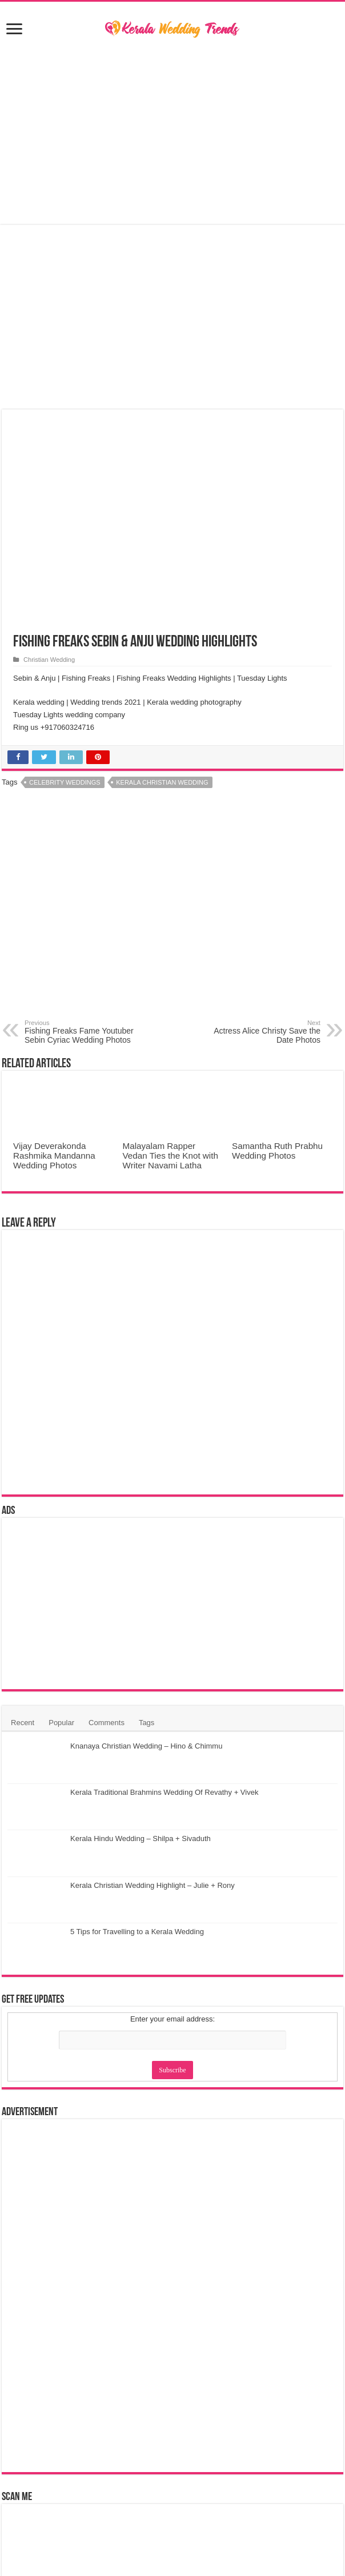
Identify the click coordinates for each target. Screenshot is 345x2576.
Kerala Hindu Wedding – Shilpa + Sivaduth (140, 1838)
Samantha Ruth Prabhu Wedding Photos (277, 1150)
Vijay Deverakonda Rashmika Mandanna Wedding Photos (54, 1155)
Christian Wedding (49, 659)
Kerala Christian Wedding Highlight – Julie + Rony (152, 1885)
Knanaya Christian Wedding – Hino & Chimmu (146, 1746)
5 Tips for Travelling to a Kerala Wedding (137, 1931)
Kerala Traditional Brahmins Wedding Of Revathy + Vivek (164, 1792)
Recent (22, 1722)
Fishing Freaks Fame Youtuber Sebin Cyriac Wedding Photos (83, 1031)
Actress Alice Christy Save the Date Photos (261, 1031)
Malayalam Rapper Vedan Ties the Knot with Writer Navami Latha (170, 1155)
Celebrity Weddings (65, 782)
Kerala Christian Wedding (162, 782)
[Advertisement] (172, 132)
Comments (107, 1722)
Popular (61, 1722)
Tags (146, 1722)
